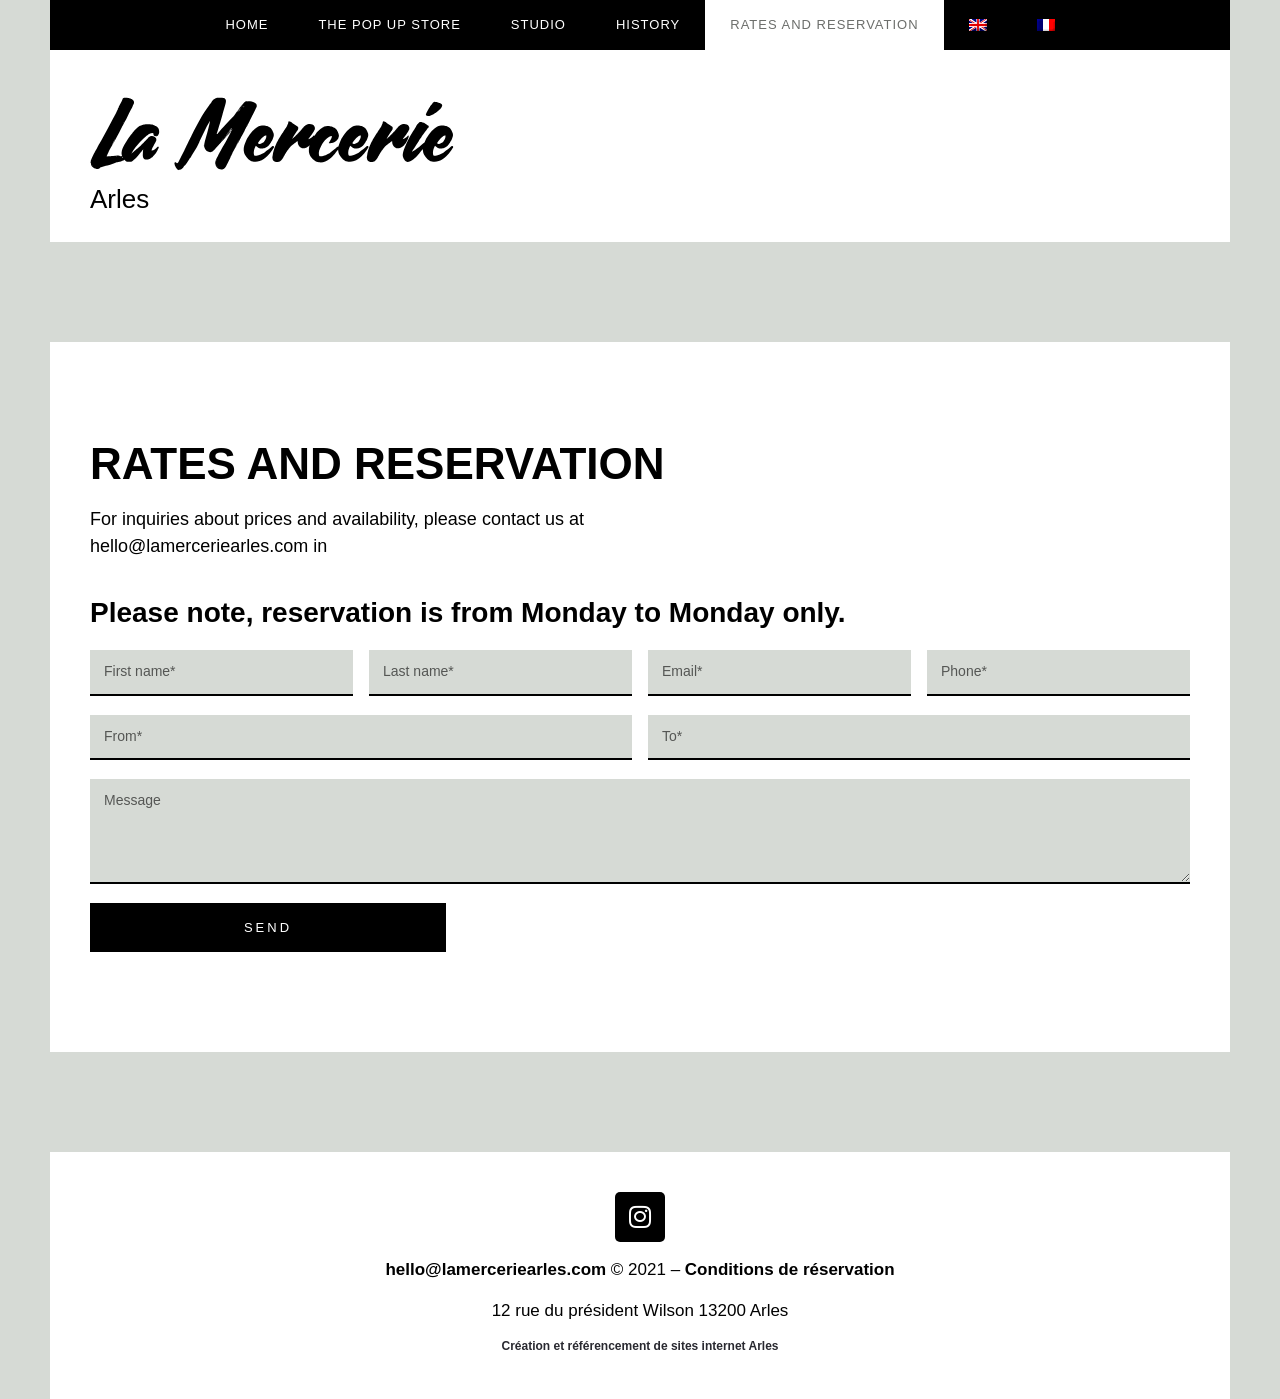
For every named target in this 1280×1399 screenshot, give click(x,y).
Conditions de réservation (790, 1269)
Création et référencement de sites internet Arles (640, 1346)
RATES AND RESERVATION (824, 24)
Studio (538, 24)
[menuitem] (978, 25)
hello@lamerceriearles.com (495, 1269)
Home (246, 24)
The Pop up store (389, 24)
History (648, 24)
